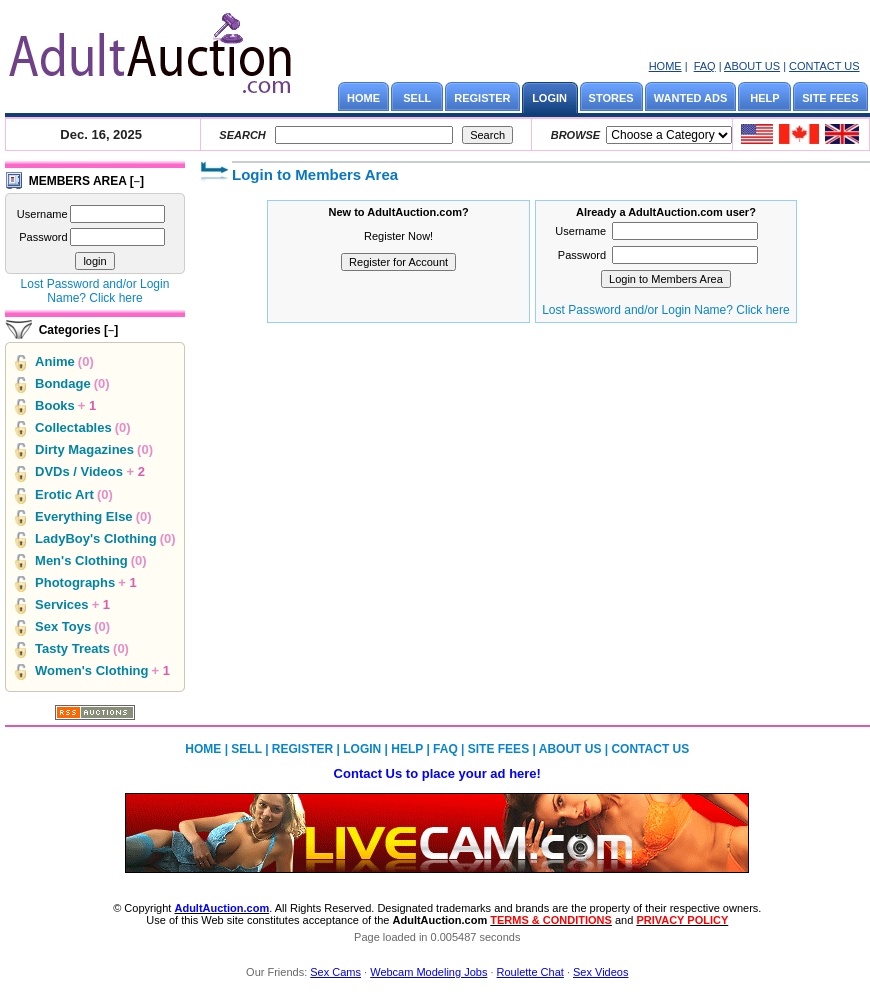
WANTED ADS (691, 98)
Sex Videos (600, 972)
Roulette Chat (530, 972)
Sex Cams (335, 972)
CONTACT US (824, 66)
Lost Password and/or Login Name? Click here (95, 291)
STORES (611, 98)
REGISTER (482, 98)
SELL (417, 98)
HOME (665, 66)
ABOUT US (752, 66)
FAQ (705, 66)
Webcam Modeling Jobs (428, 972)
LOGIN (549, 98)
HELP (764, 98)
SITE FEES (830, 98)
